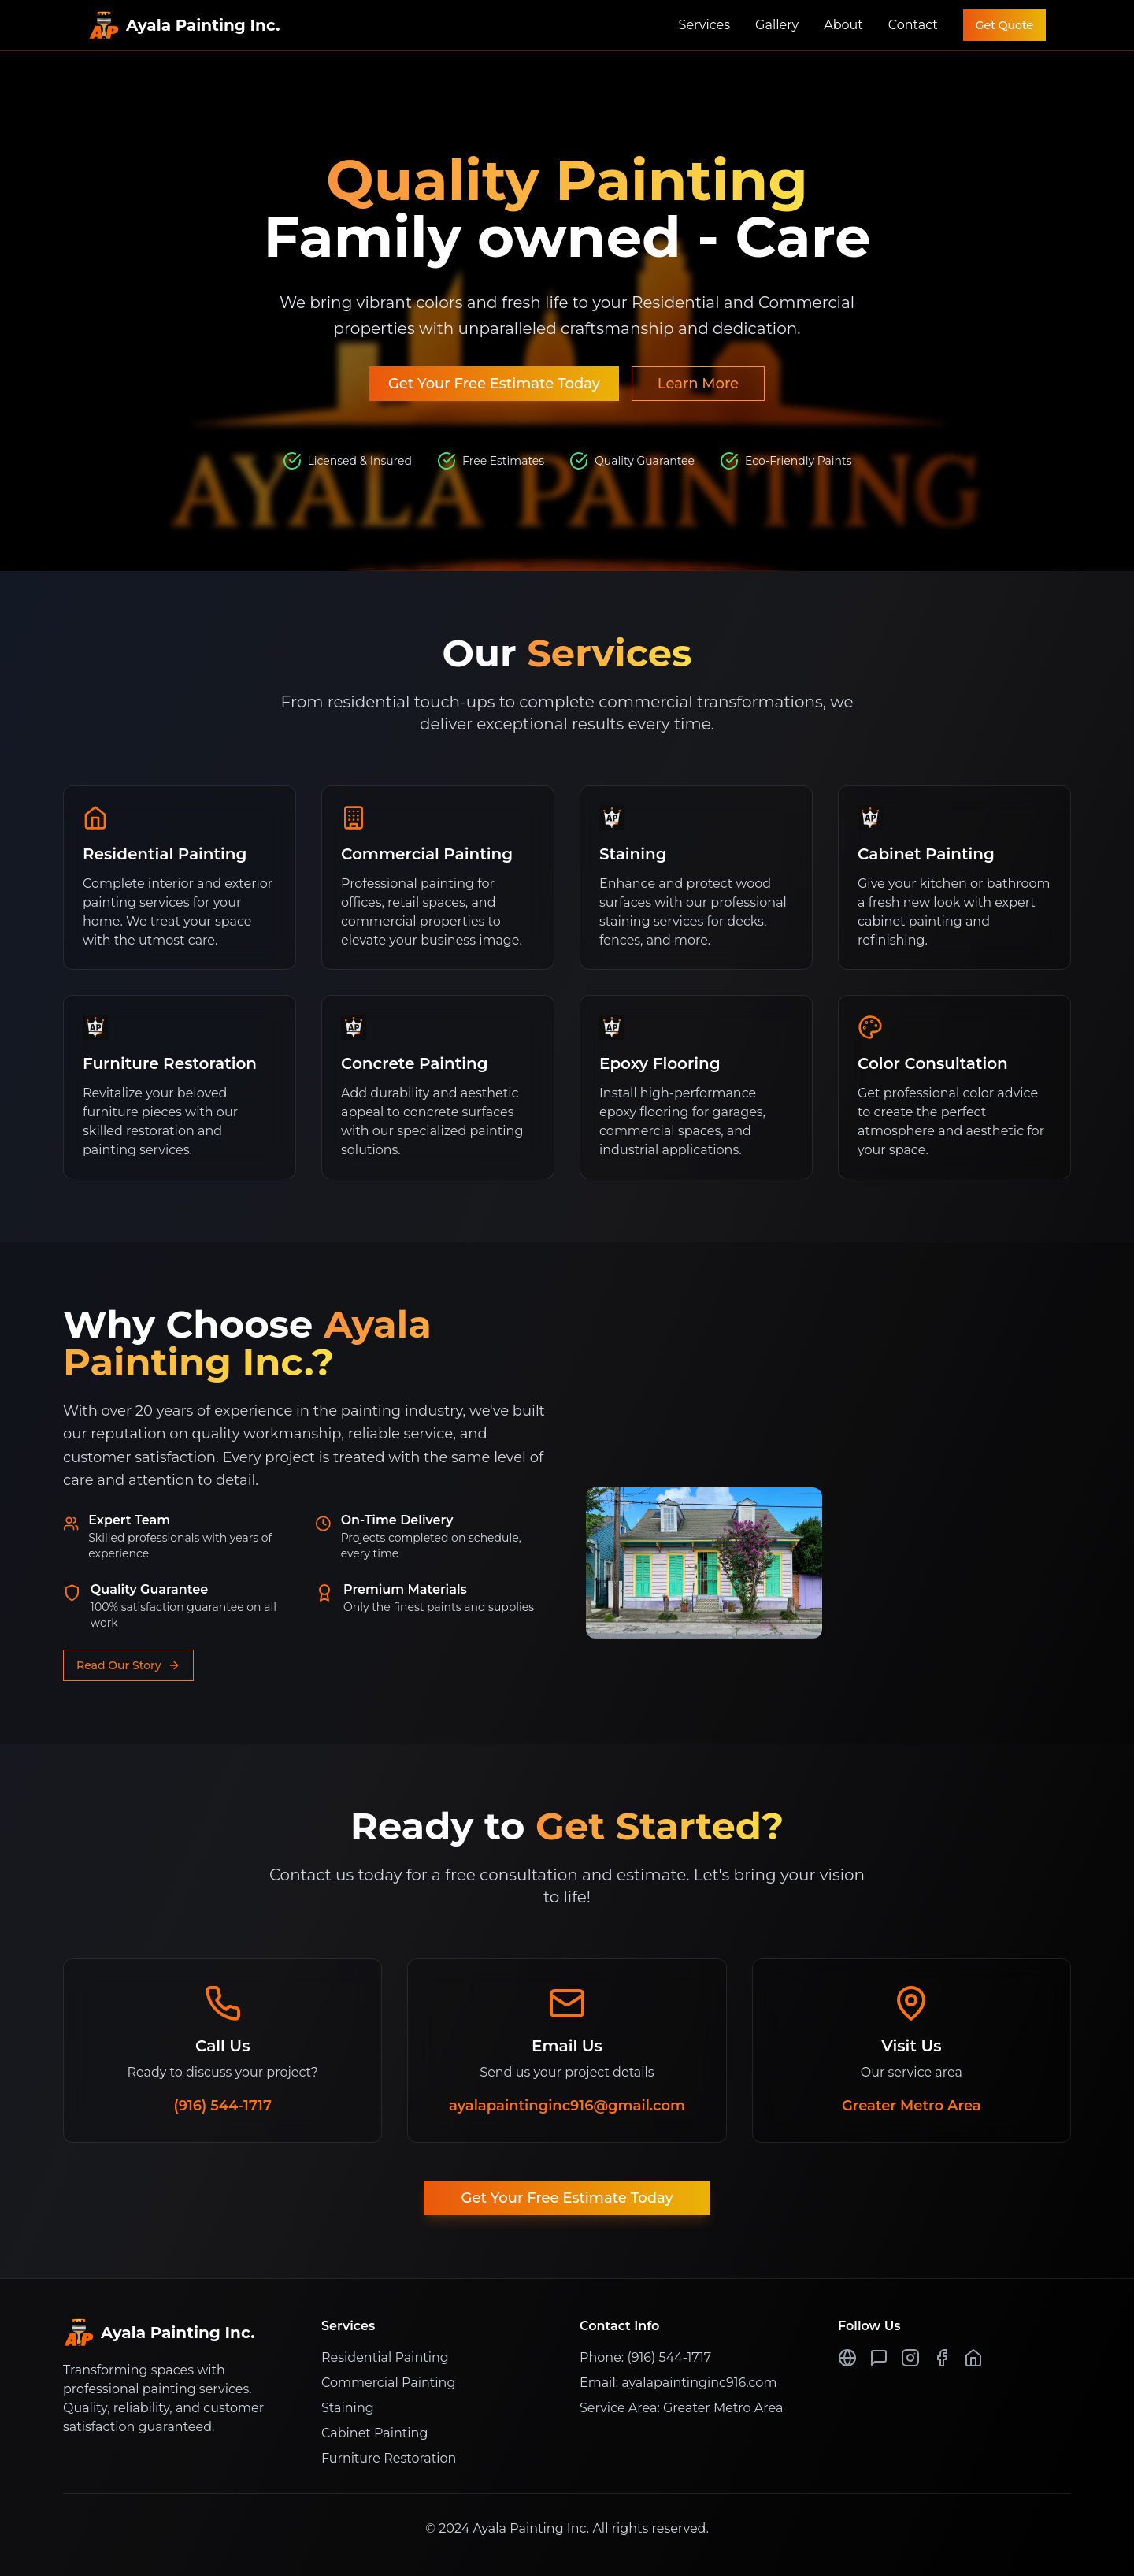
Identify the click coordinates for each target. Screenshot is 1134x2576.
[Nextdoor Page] (973, 2357)
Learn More (698, 383)
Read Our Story (128, 1673)
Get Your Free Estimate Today (494, 383)
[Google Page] (847, 2357)
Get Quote (1004, 25)
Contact (913, 24)
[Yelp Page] (878, 2357)
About (843, 24)
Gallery (777, 24)
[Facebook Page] (941, 2357)
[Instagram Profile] (910, 2357)
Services (704, 24)
